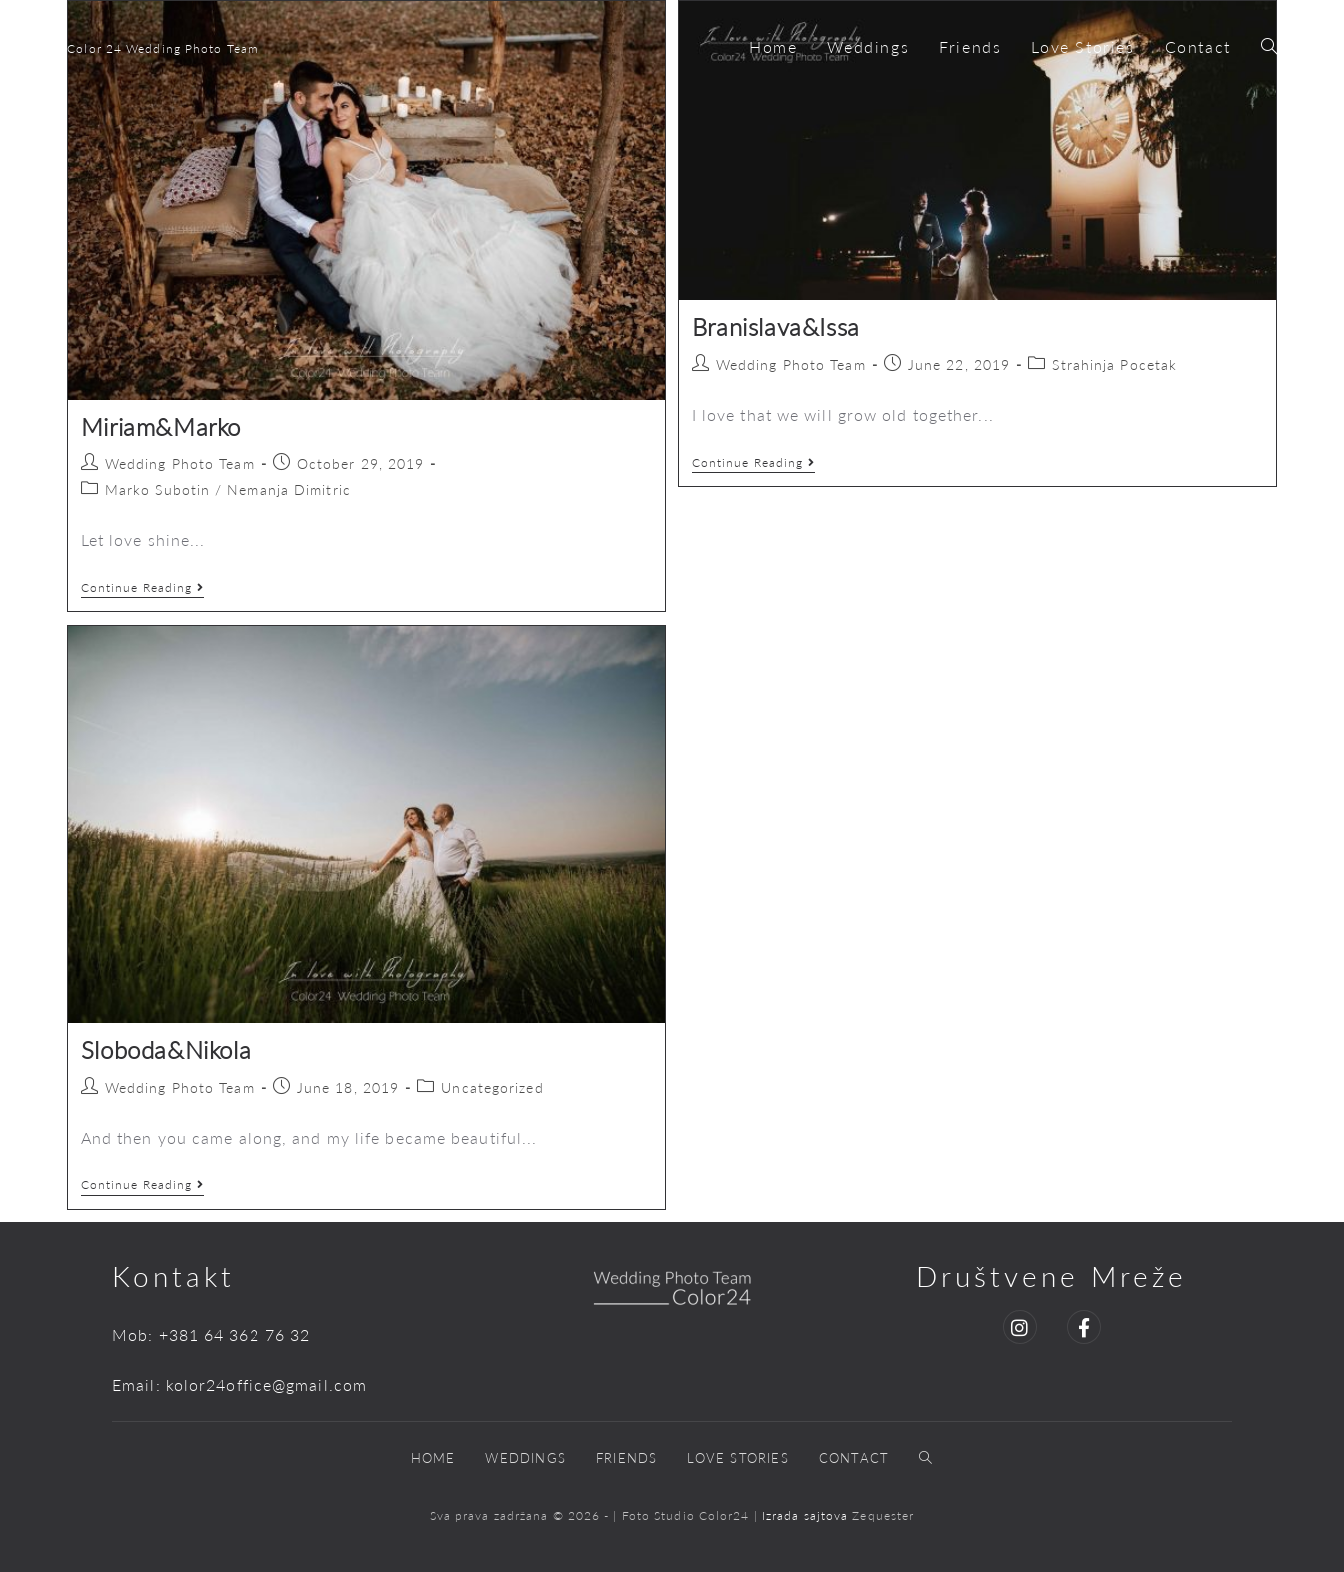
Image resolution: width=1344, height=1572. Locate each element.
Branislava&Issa (776, 326)
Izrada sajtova (807, 1515)
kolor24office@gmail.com (266, 1384)
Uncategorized (492, 1087)
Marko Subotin (157, 489)
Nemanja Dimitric (289, 489)
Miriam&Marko (161, 426)
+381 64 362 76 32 (235, 1334)
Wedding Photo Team (180, 463)
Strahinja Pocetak (1114, 364)
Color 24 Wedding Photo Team (163, 48)
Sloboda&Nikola (166, 1049)
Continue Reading (143, 588)
